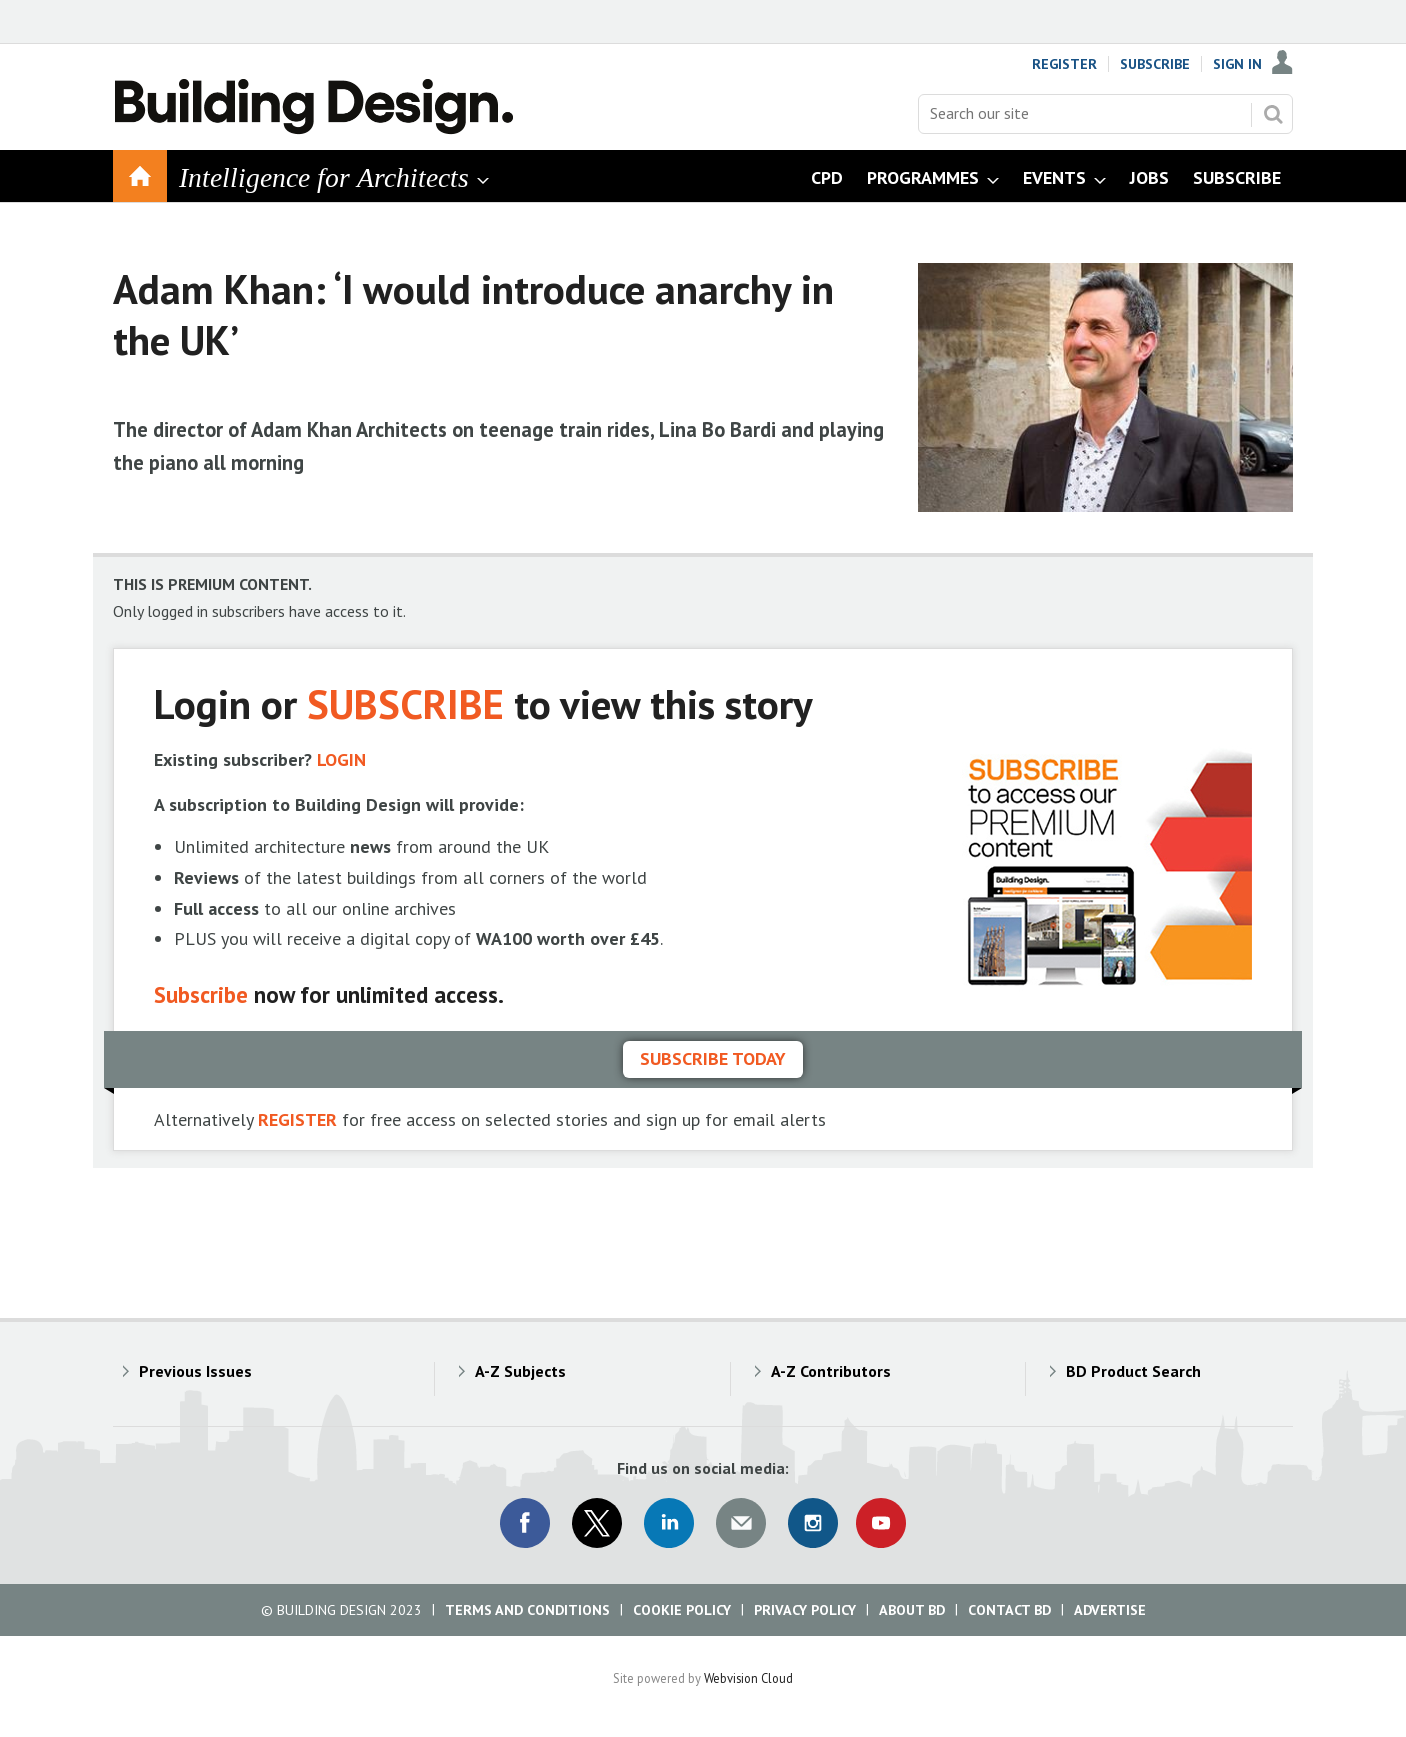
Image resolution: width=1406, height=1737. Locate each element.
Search (1273, 114)
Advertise (1110, 1610)
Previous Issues (195, 1371)
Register (1064, 64)
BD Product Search (1133, 1371)
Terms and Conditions (527, 1610)
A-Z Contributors (831, 1371)
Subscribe (1155, 64)
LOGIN (341, 759)
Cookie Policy (682, 1610)
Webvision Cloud (748, 1678)
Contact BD (1009, 1610)
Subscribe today (713, 1058)
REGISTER (297, 1119)
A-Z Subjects (520, 1371)
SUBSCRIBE (405, 703)
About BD (912, 1610)
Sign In (1237, 64)
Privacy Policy (805, 1610)
